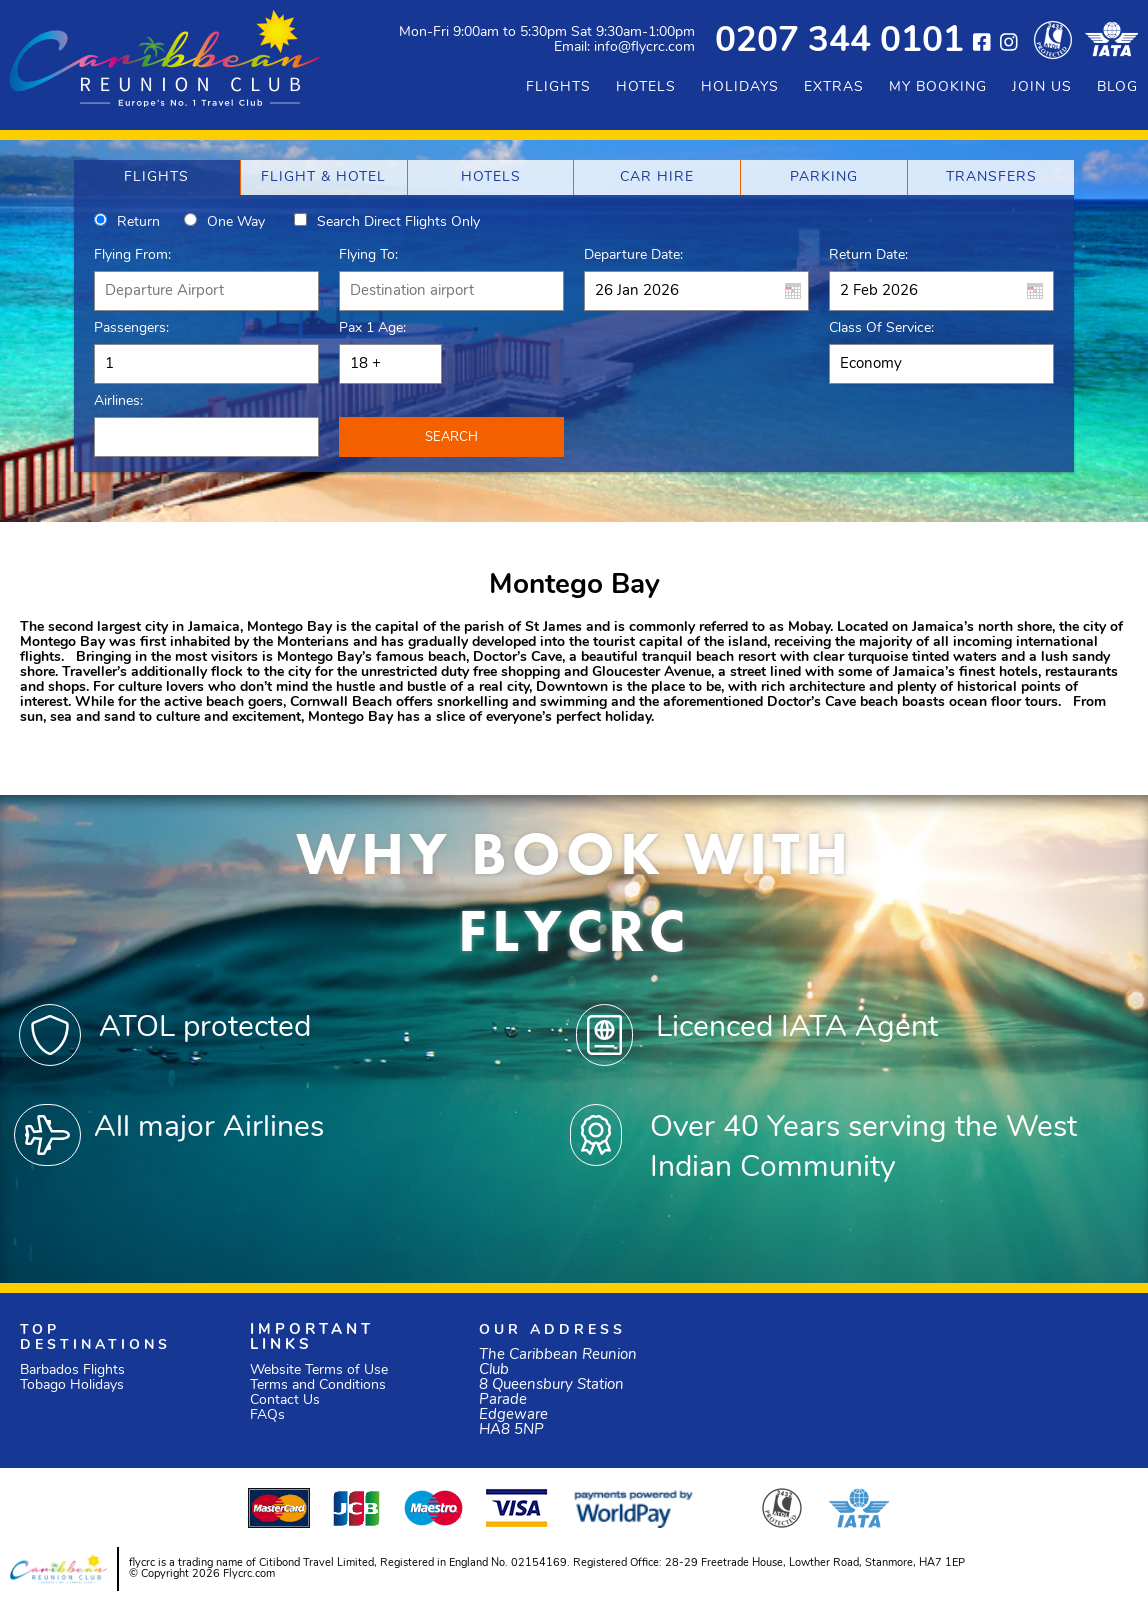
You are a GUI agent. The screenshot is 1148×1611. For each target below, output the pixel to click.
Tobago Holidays (72, 1385)
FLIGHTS (558, 87)
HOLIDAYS (740, 87)
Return (138, 222)
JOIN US (1042, 87)
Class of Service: (881, 328)
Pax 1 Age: (372, 328)
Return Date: (868, 255)
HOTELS (646, 87)
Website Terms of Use (319, 1370)
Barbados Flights (72, 1370)
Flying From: (132, 255)
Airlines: (118, 401)
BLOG (1117, 87)
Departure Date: (633, 255)
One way (236, 222)
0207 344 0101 (839, 42)
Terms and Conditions (318, 1385)
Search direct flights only (398, 222)
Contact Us (285, 1400)
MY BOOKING (938, 87)
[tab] (157, 177)
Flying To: (368, 255)
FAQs (267, 1415)
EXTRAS (834, 87)
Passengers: (131, 328)
